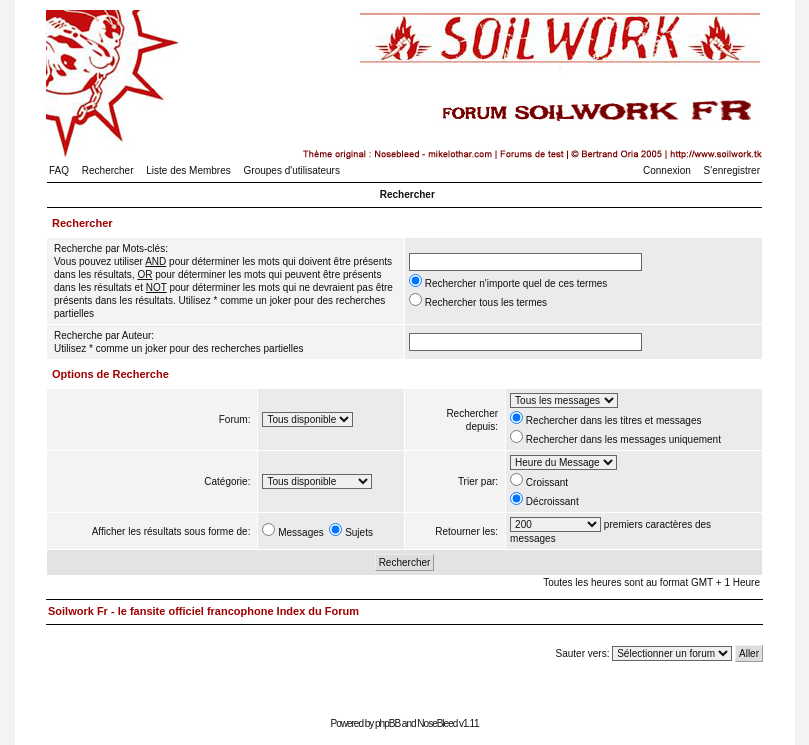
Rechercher (108, 170)
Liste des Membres (188, 170)
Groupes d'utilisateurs (292, 170)
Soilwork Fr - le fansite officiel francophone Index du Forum (203, 611)
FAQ (59, 170)
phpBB (387, 723)
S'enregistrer (732, 170)
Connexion (667, 170)
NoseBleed (437, 723)
